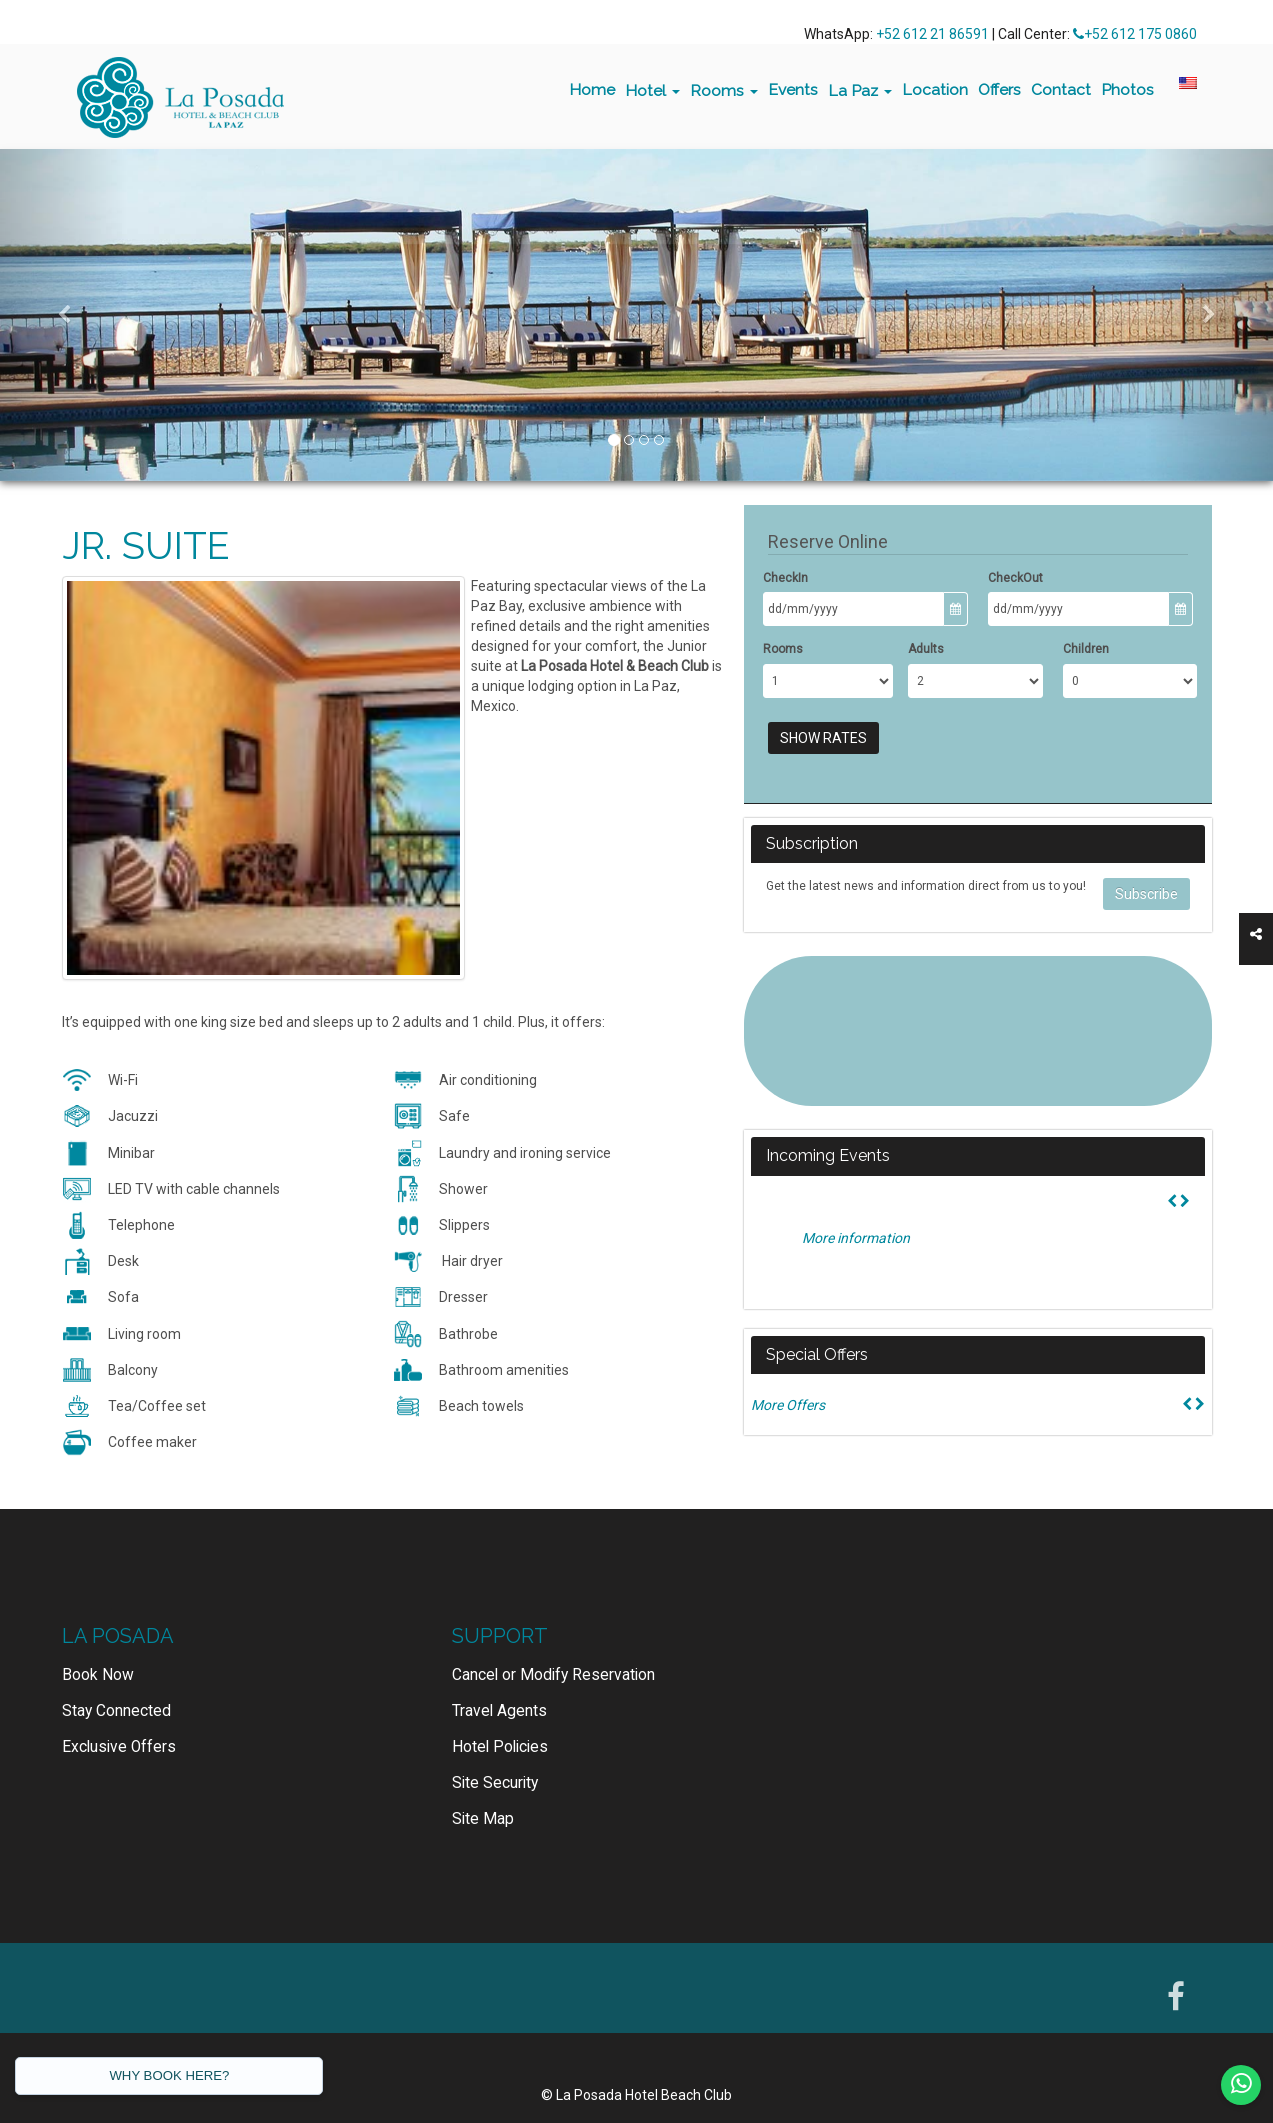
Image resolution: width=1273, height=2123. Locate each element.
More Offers (788, 1405)
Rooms (724, 90)
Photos (1127, 89)
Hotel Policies (500, 1717)
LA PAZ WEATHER (978, 1031)
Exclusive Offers (119, 1717)
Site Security (495, 1753)
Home (592, 89)
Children (1086, 649)
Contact (1061, 89)
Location (935, 89)
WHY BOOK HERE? (169, 2075)
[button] (63, 315)
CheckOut (1015, 578)
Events (793, 89)
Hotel (652, 90)
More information (856, 1238)
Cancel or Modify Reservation (553, 1645)
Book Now (98, 1645)
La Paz (860, 90)
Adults (926, 649)
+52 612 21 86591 (932, 34)
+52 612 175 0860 (1135, 34)
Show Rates (823, 738)
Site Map (483, 1789)
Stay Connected (116, 1681)
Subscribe (1146, 894)
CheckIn (785, 578)
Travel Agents (499, 1681)
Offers (999, 89)
